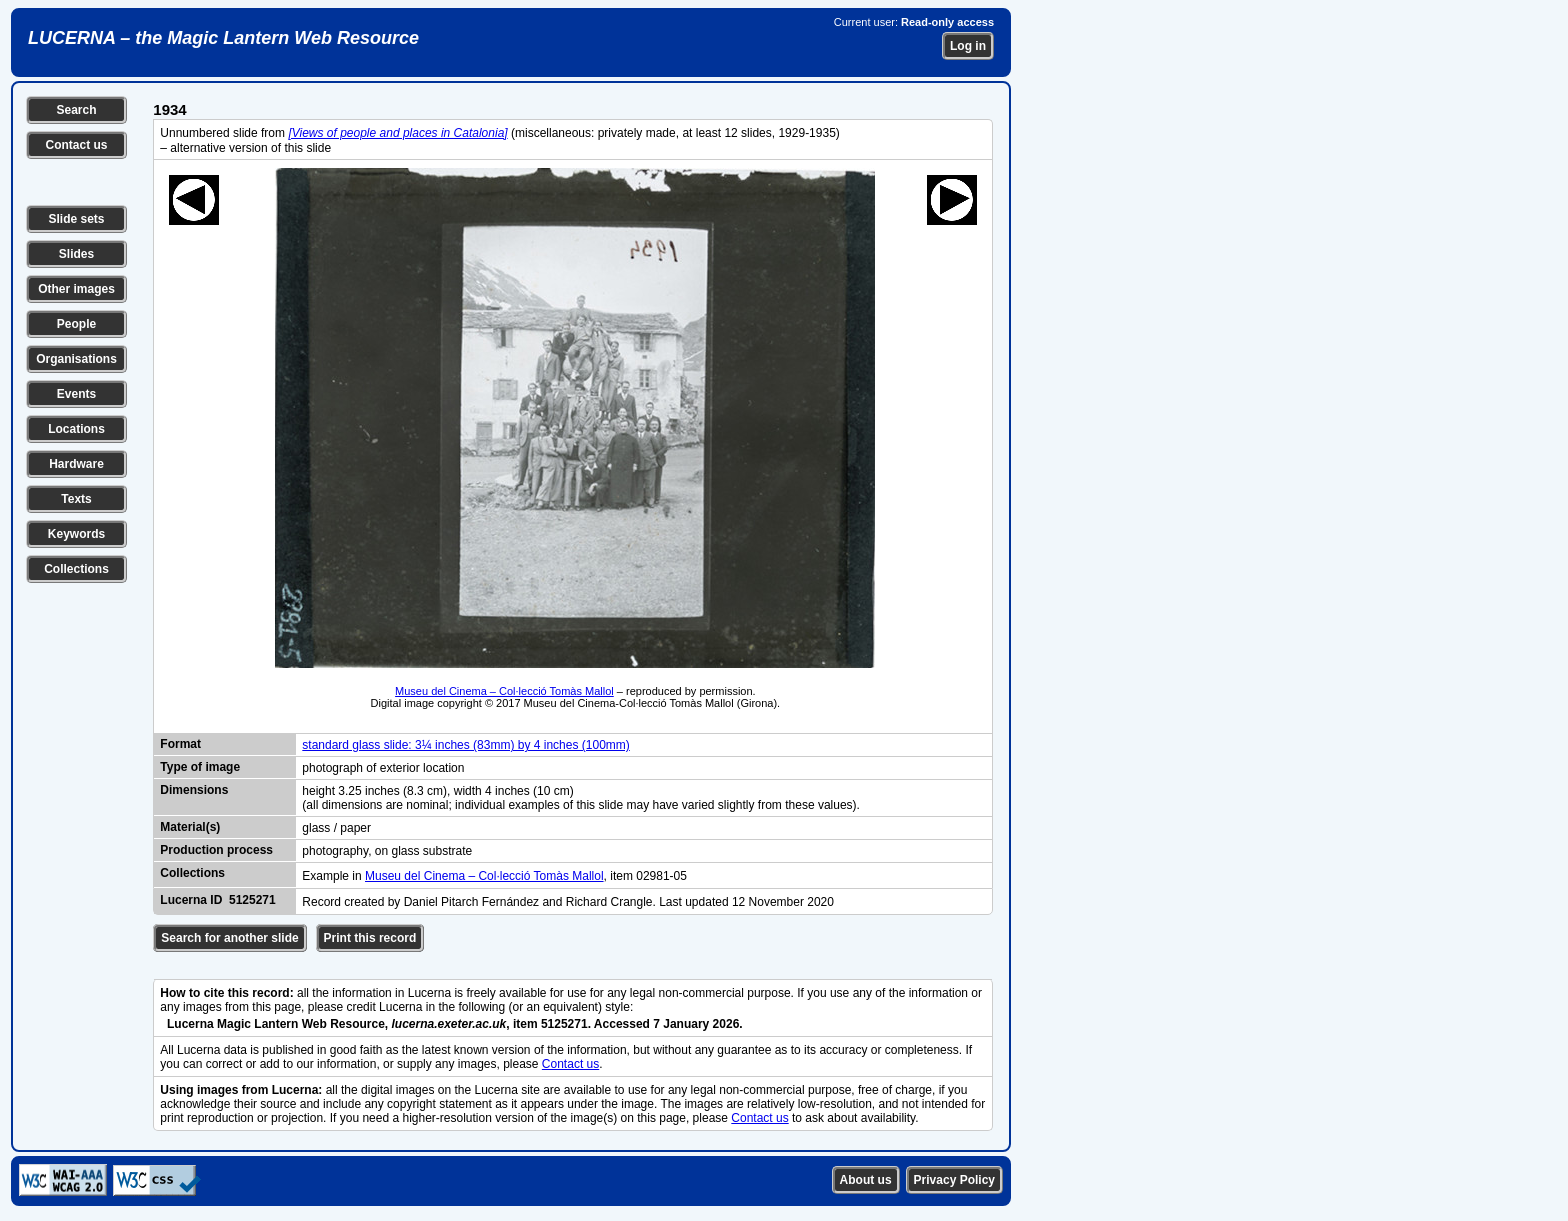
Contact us (76, 145)
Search (76, 110)
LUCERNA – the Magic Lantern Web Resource (223, 38)
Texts (76, 499)
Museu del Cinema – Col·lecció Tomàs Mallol (504, 691)
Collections (76, 569)
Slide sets (76, 219)
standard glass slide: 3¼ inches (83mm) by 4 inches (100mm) (465, 745)
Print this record (370, 938)
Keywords (76, 534)
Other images (76, 289)
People (76, 324)
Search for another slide (229, 938)
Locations (76, 429)
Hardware (76, 464)
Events (76, 394)
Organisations (76, 359)
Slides (76, 254)
